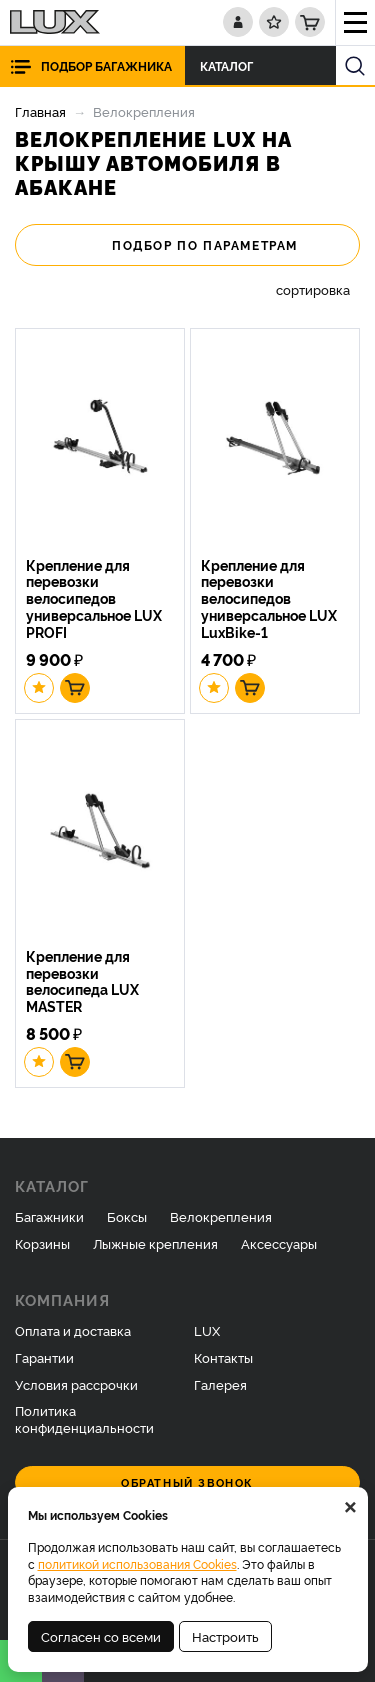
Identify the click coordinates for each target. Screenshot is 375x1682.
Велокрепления (221, 1216)
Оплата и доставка (73, 1330)
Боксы (127, 1216)
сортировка (313, 289)
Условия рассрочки (76, 1384)
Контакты (223, 1357)
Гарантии (44, 1357)
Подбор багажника (106, 65)
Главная (40, 111)
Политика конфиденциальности (84, 1418)
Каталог (232, 65)
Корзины (42, 1243)
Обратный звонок (187, 1482)
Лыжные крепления (155, 1243)
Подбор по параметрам (187, 245)
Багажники (49, 1216)
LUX (207, 1330)
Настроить (225, 1636)
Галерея (220, 1384)
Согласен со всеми (101, 1636)
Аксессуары (279, 1243)
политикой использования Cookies (137, 1563)
